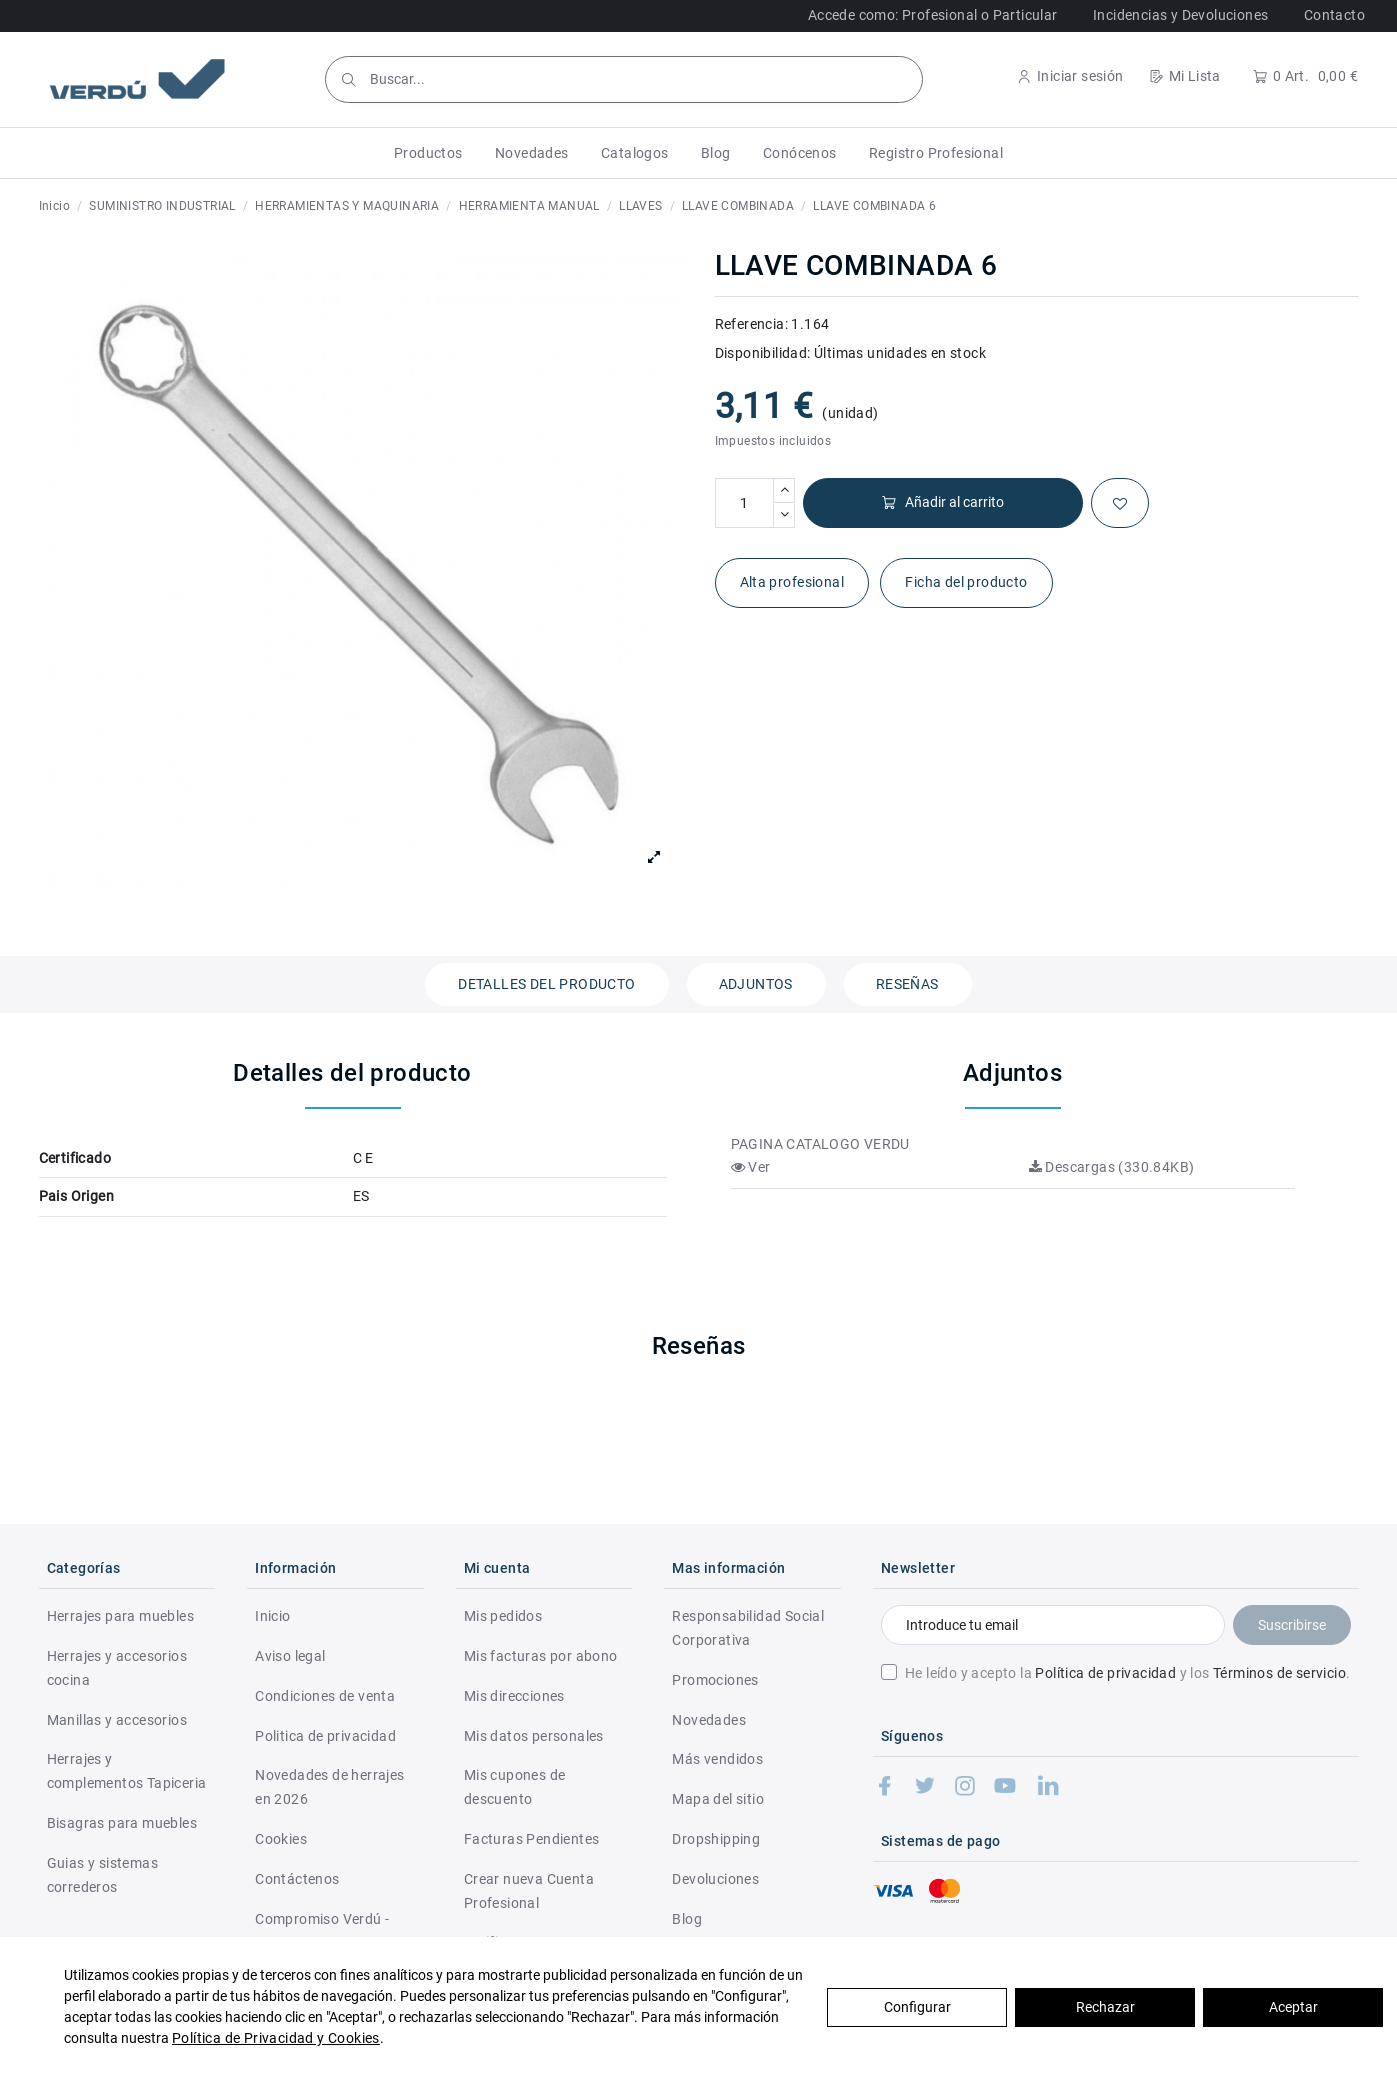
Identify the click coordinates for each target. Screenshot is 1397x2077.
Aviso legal (290, 1656)
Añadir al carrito (942, 502)
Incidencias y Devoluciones (1180, 15)
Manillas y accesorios (117, 1720)
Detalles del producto (546, 984)
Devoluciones (715, 1879)
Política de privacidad (1105, 1673)
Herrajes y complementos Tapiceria (127, 1771)
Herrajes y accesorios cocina (117, 1668)
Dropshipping (716, 1839)
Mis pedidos (503, 1616)
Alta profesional (792, 582)
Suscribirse (1292, 1625)
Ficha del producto (966, 582)
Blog (687, 1919)
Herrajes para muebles (120, 1616)
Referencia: (751, 324)
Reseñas (907, 984)
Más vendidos (717, 1759)
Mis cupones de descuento (515, 1787)
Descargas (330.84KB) (1112, 1167)
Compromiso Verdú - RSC (322, 1931)
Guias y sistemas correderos (102, 1875)
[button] (428, 153)
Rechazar (1105, 2007)
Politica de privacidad (325, 1736)
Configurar (917, 2007)
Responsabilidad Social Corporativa (748, 1628)
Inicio (272, 1616)
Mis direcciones (514, 1696)
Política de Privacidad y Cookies (276, 2038)
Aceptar (1293, 2007)
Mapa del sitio (718, 1799)
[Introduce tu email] (1052, 1625)
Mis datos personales (534, 1736)
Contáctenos (297, 1879)
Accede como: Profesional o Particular (933, 15)
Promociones (715, 1680)
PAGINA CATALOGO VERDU (820, 1144)
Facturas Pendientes (532, 1839)
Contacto (1334, 15)
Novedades (709, 1720)
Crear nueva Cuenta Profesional (529, 1891)
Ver (751, 1167)
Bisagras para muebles (122, 1823)
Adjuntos (756, 984)
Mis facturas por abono (541, 1656)
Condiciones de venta (325, 1696)
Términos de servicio (1279, 1673)
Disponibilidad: (763, 353)
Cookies (281, 1839)
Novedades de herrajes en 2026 (329, 1787)
